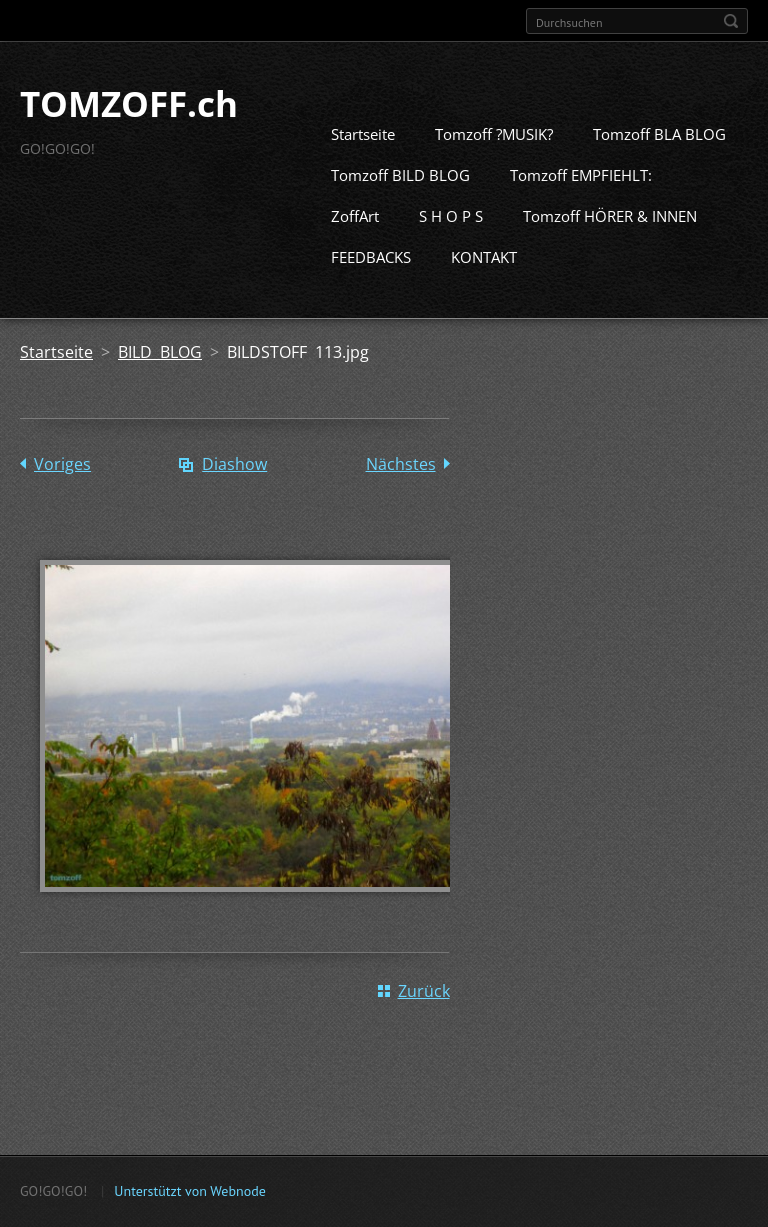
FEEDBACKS (371, 287)
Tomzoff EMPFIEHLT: (581, 205)
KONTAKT (484, 287)
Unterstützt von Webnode (189, 1198)
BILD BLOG (160, 382)
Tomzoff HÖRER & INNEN (610, 246)
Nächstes (401, 494)
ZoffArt (355, 246)
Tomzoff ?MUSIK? (494, 164)
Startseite (363, 164)
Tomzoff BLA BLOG (659, 164)
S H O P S (451, 246)
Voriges (62, 494)
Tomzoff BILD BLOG (400, 205)
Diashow (234, 494)
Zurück (424, 1020)
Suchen (731, 21)
